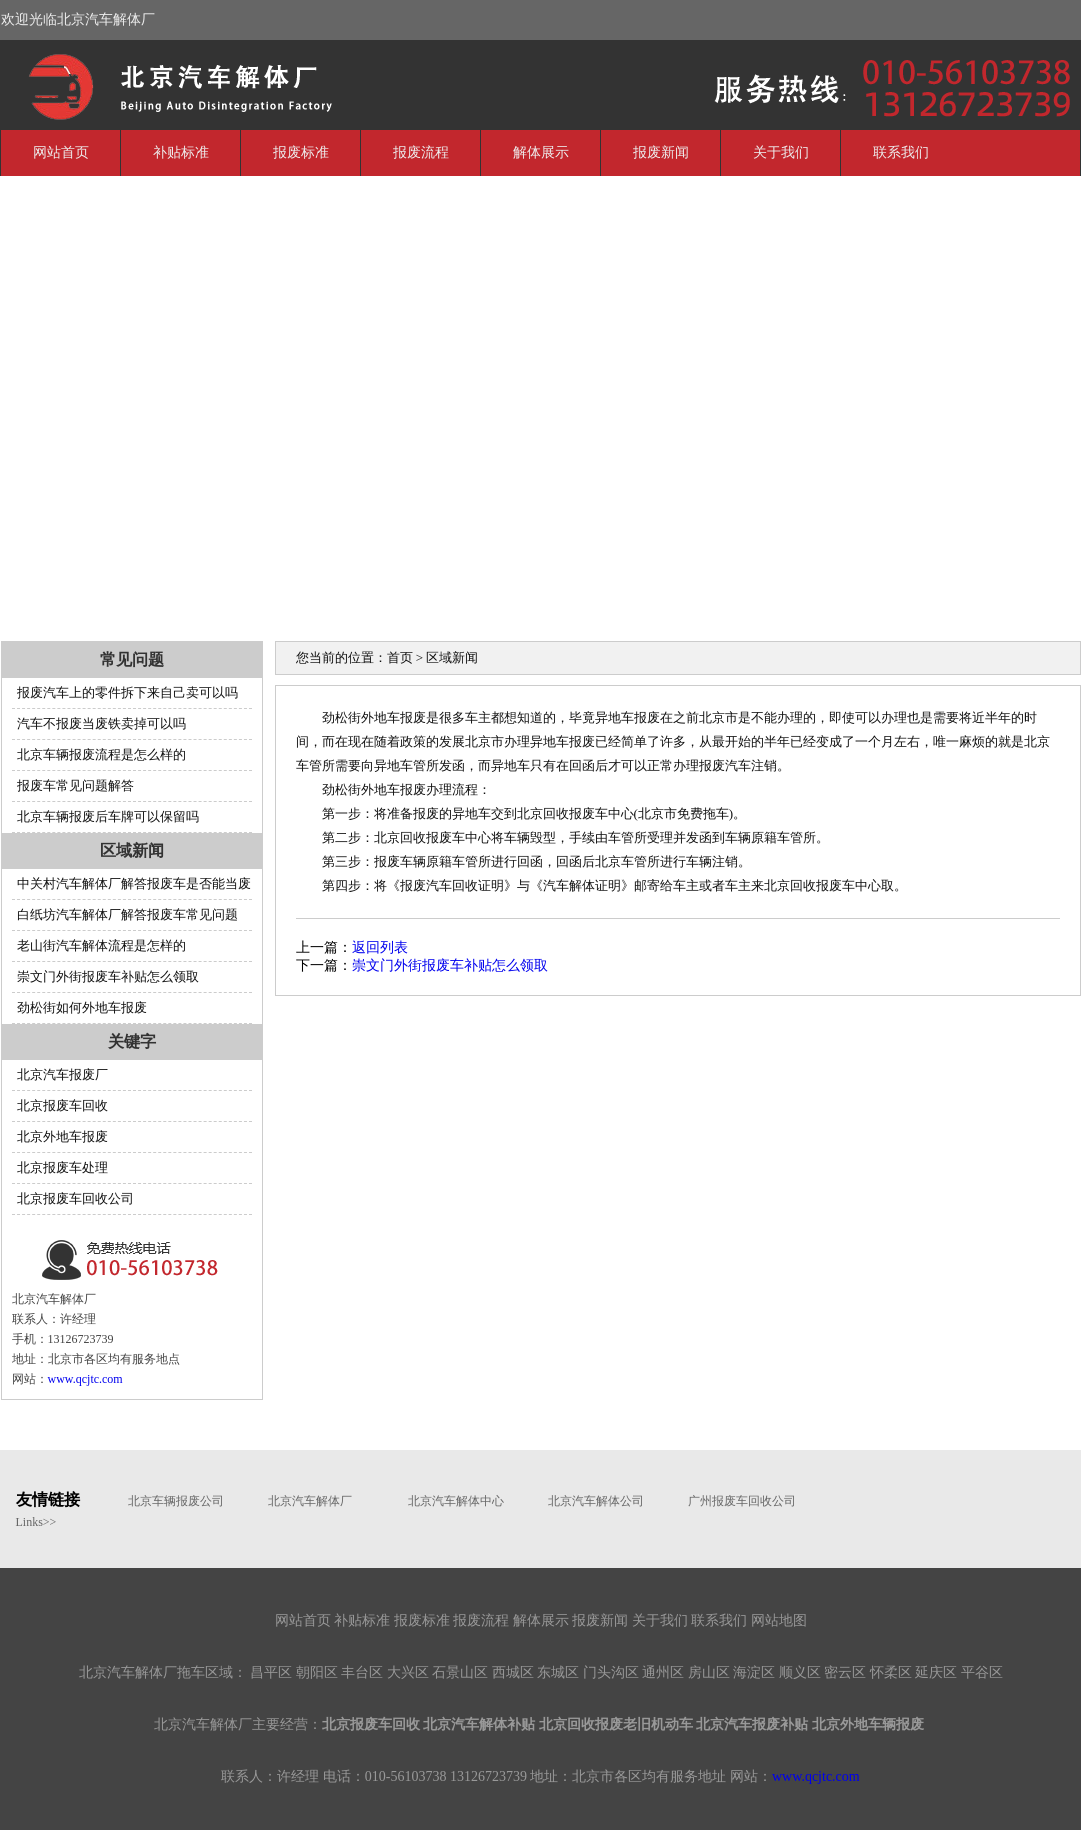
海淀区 (754, 1672)
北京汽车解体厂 (151, 83)
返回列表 (380, 947)
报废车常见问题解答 (75, 785)
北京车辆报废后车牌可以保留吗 (108, 816)
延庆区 (936, 1672)
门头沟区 (611, 1672)
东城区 (558, 1672)
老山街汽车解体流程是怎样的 (101, 945)
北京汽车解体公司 (596, 1501)
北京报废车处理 (62, 1167)
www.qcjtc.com (85, 1379)
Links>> (36, 1522)
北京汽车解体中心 (456, 1501)
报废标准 (301, 152)
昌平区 (271, 1672)
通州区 (663, 1672)
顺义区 (800, 1672)
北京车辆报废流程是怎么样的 (101, 754)
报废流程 (421, 152)
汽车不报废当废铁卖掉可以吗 (101, 723)
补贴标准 (181, 152)
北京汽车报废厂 (62, 1074)
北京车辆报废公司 (176, 1501)
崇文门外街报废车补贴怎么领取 (108, 976)
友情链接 (48, 1499)
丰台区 (362, 1672)
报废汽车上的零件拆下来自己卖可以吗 (127, 692)
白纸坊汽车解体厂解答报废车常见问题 (127, 914)
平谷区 (982, 1672)
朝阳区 (317, 1672)
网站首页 (61, 152)
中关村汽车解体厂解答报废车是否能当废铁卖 (131, 887)
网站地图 (779, 1620)
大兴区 (408, 1672)
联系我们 (901, 152)
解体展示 (541, 152)
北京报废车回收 (62, 1105)
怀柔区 (891, 1672)
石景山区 (460, 1672)
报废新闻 (661, 152)
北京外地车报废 (62, 1136)
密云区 (845, 1672)
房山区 (709, 1672)
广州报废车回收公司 (742, 1501)
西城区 (513, 1672)
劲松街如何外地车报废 (82, 1007)
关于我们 (781, 152)
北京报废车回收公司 (75, 1198)
